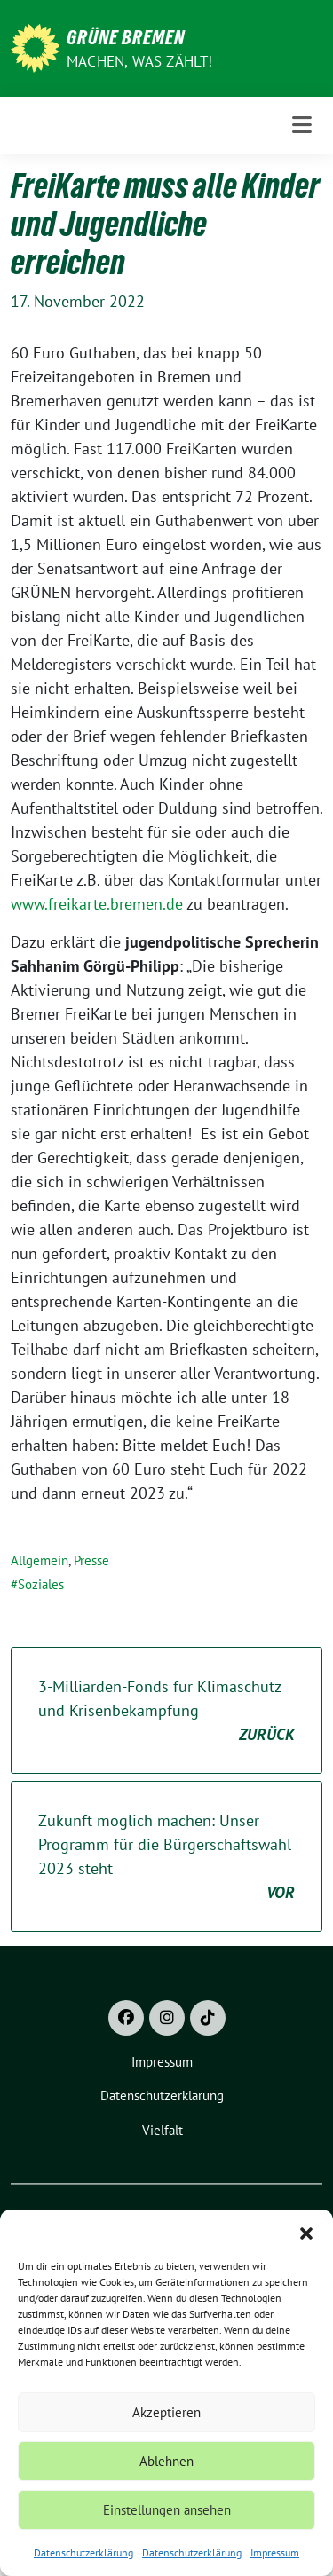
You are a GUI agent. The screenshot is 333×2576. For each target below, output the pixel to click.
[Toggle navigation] (301, 125)
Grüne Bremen (126, 37)
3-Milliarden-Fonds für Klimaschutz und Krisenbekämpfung (166, 1711)
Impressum (274, 2552)
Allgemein (39, 1560)
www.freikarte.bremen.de (97, 904)
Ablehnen (166, 2461)
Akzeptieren (166, 2412)
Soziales (41, 1584)
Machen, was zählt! (140, 61)
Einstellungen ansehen (167, 2509)
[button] (306, 2232)
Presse (91, 1560)
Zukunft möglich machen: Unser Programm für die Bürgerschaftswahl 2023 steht (166, 1857)
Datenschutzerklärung (83, 2552)
